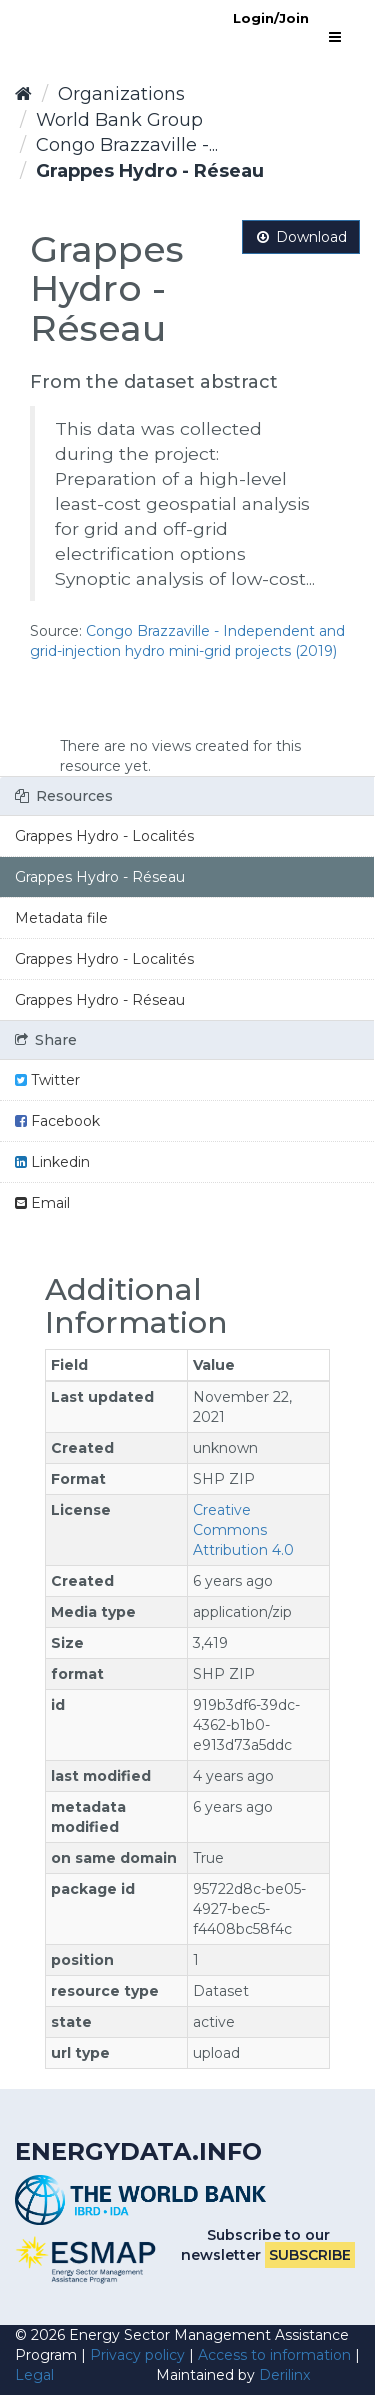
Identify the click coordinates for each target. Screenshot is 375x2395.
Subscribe (310, 2255)
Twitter (47, 1080)
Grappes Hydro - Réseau (150, 171)
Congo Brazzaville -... (127, 145)
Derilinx (284, 2375)
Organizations (121, 94)
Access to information (274, 2355)
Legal (34, 2375)
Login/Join (271, 18)
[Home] (23, 94)
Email (42, 1203)
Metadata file (61, 918)
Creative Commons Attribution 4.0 (243, 1530)
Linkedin (52, 1162)
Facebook (57, 1121)
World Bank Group (119, 120)
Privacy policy (137, 2355)
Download (301, 237)
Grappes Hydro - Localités (104, 836)
